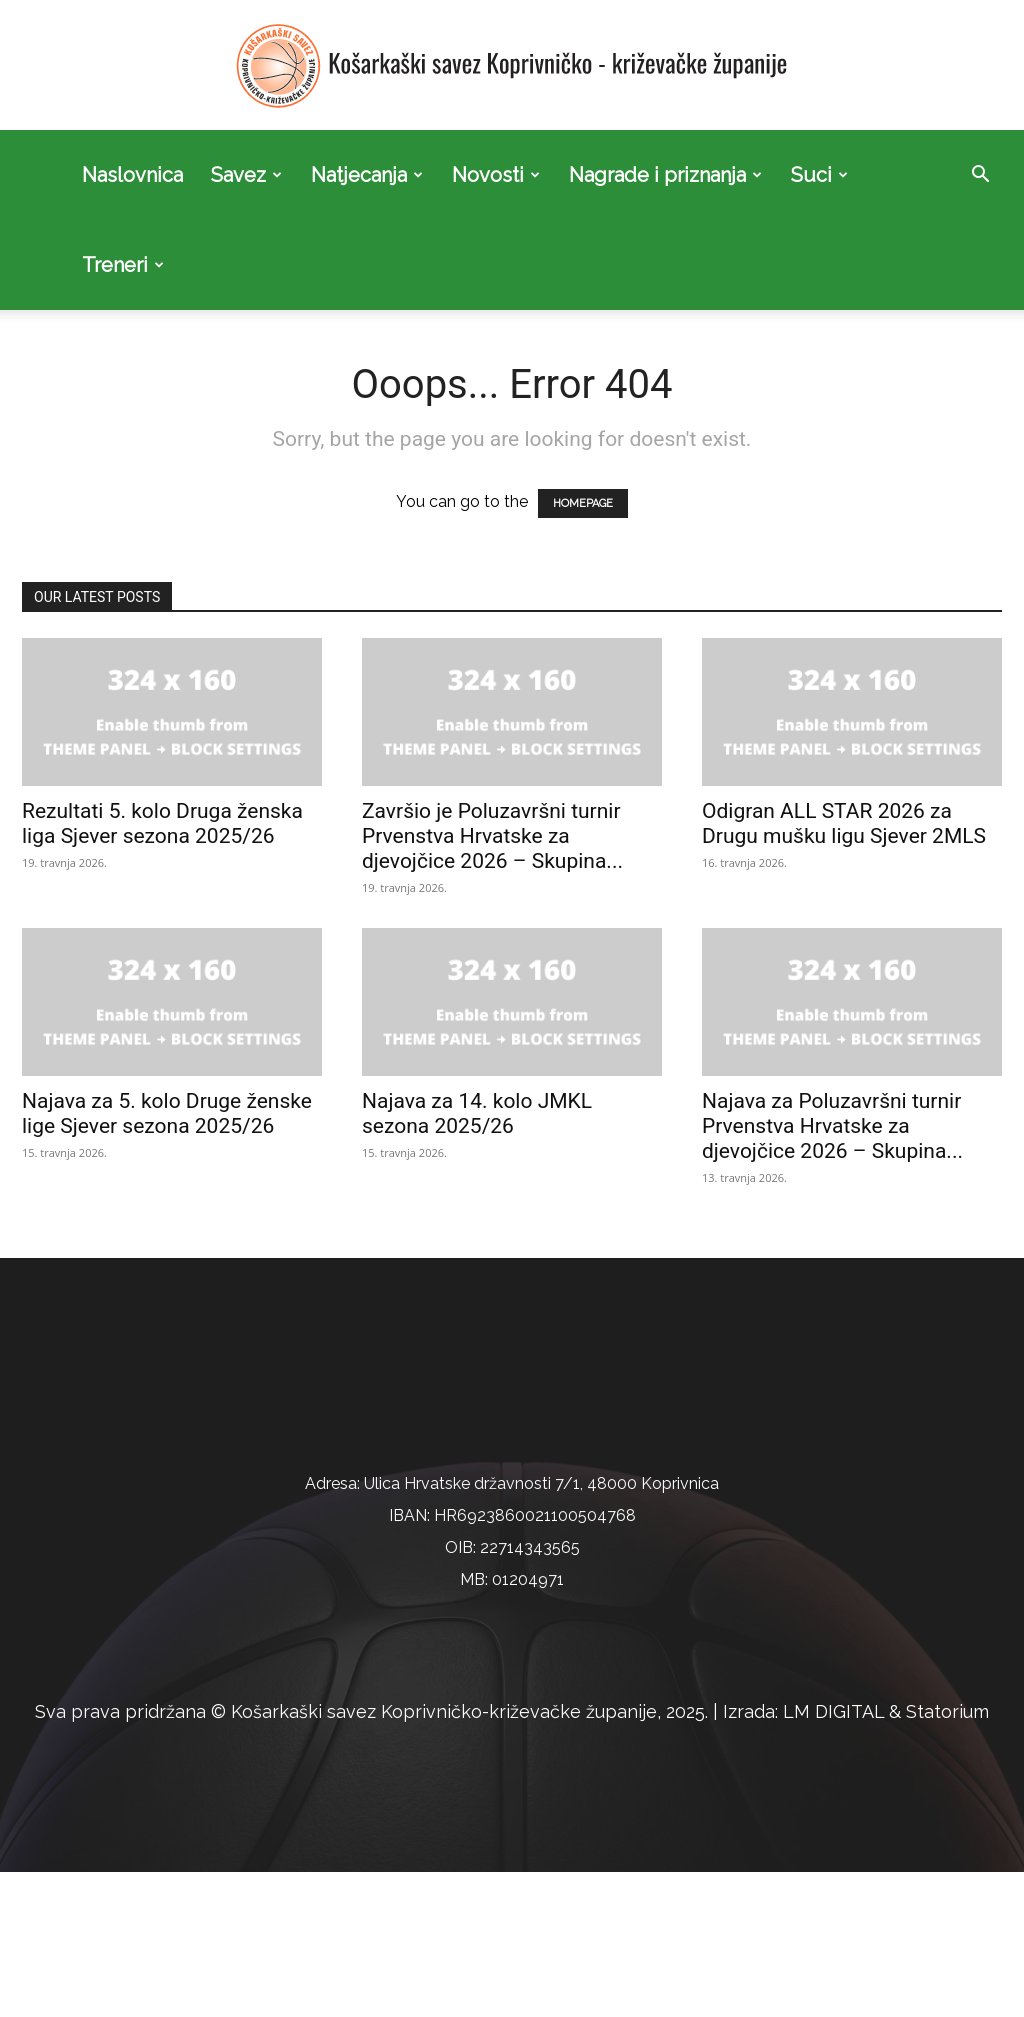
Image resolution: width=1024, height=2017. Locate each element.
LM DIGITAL (833, 1857)
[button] (980, 176)
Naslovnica (132, 175)
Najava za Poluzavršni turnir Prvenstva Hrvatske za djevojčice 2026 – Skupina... (832, 1036)
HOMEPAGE (583, 413)
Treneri (123, 265)
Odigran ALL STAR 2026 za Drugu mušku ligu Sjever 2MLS (844, 733)
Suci (819, 175)
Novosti (496, 175)
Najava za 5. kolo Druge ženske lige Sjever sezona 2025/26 (167, 1023)
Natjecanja (367, 175)
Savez (246, 175)
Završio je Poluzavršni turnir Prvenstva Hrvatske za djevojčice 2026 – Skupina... (492, 746)
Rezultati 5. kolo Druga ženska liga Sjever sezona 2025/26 (162, 733)
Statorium (947, 1857)
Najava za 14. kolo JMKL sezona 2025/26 (477, 1023)
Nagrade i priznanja (665, 175)
